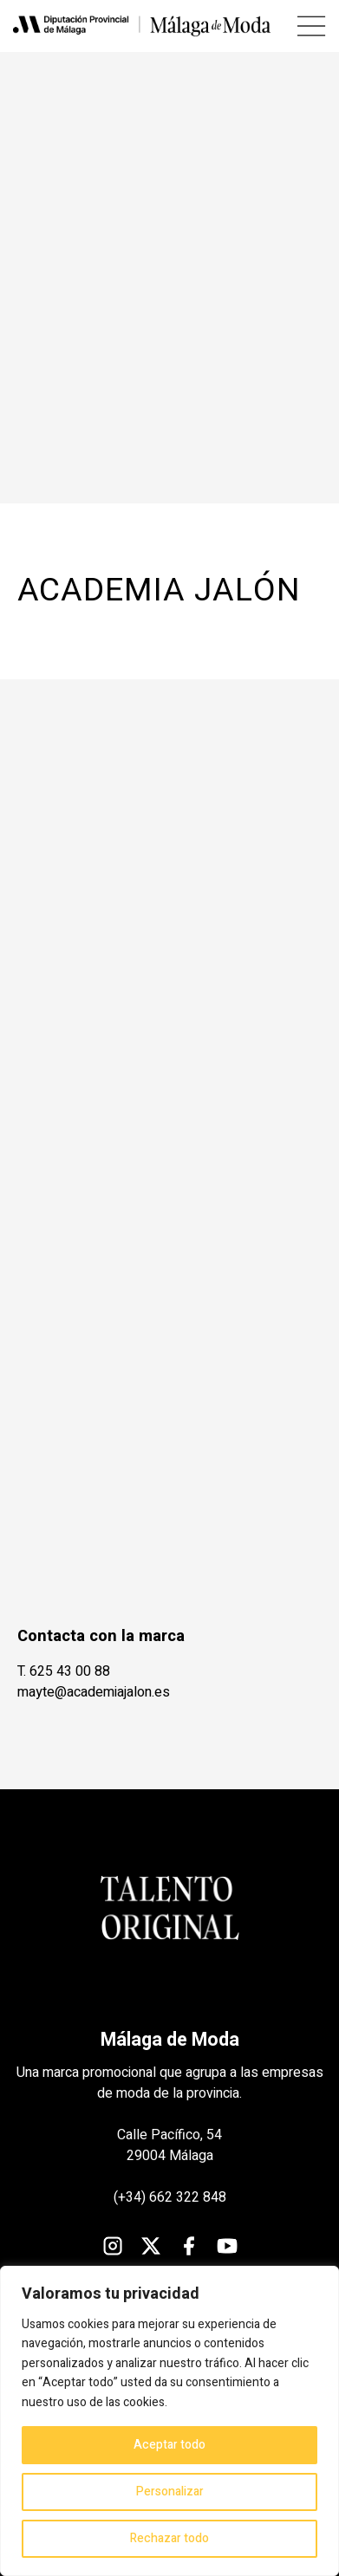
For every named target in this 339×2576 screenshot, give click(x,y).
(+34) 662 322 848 (170, 2197)
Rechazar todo (169, 2538)
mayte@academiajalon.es (93, 1692)
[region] (169, 2421)
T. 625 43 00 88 (63, 1671)
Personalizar (170, 2491)
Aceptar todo (169, 2445)
